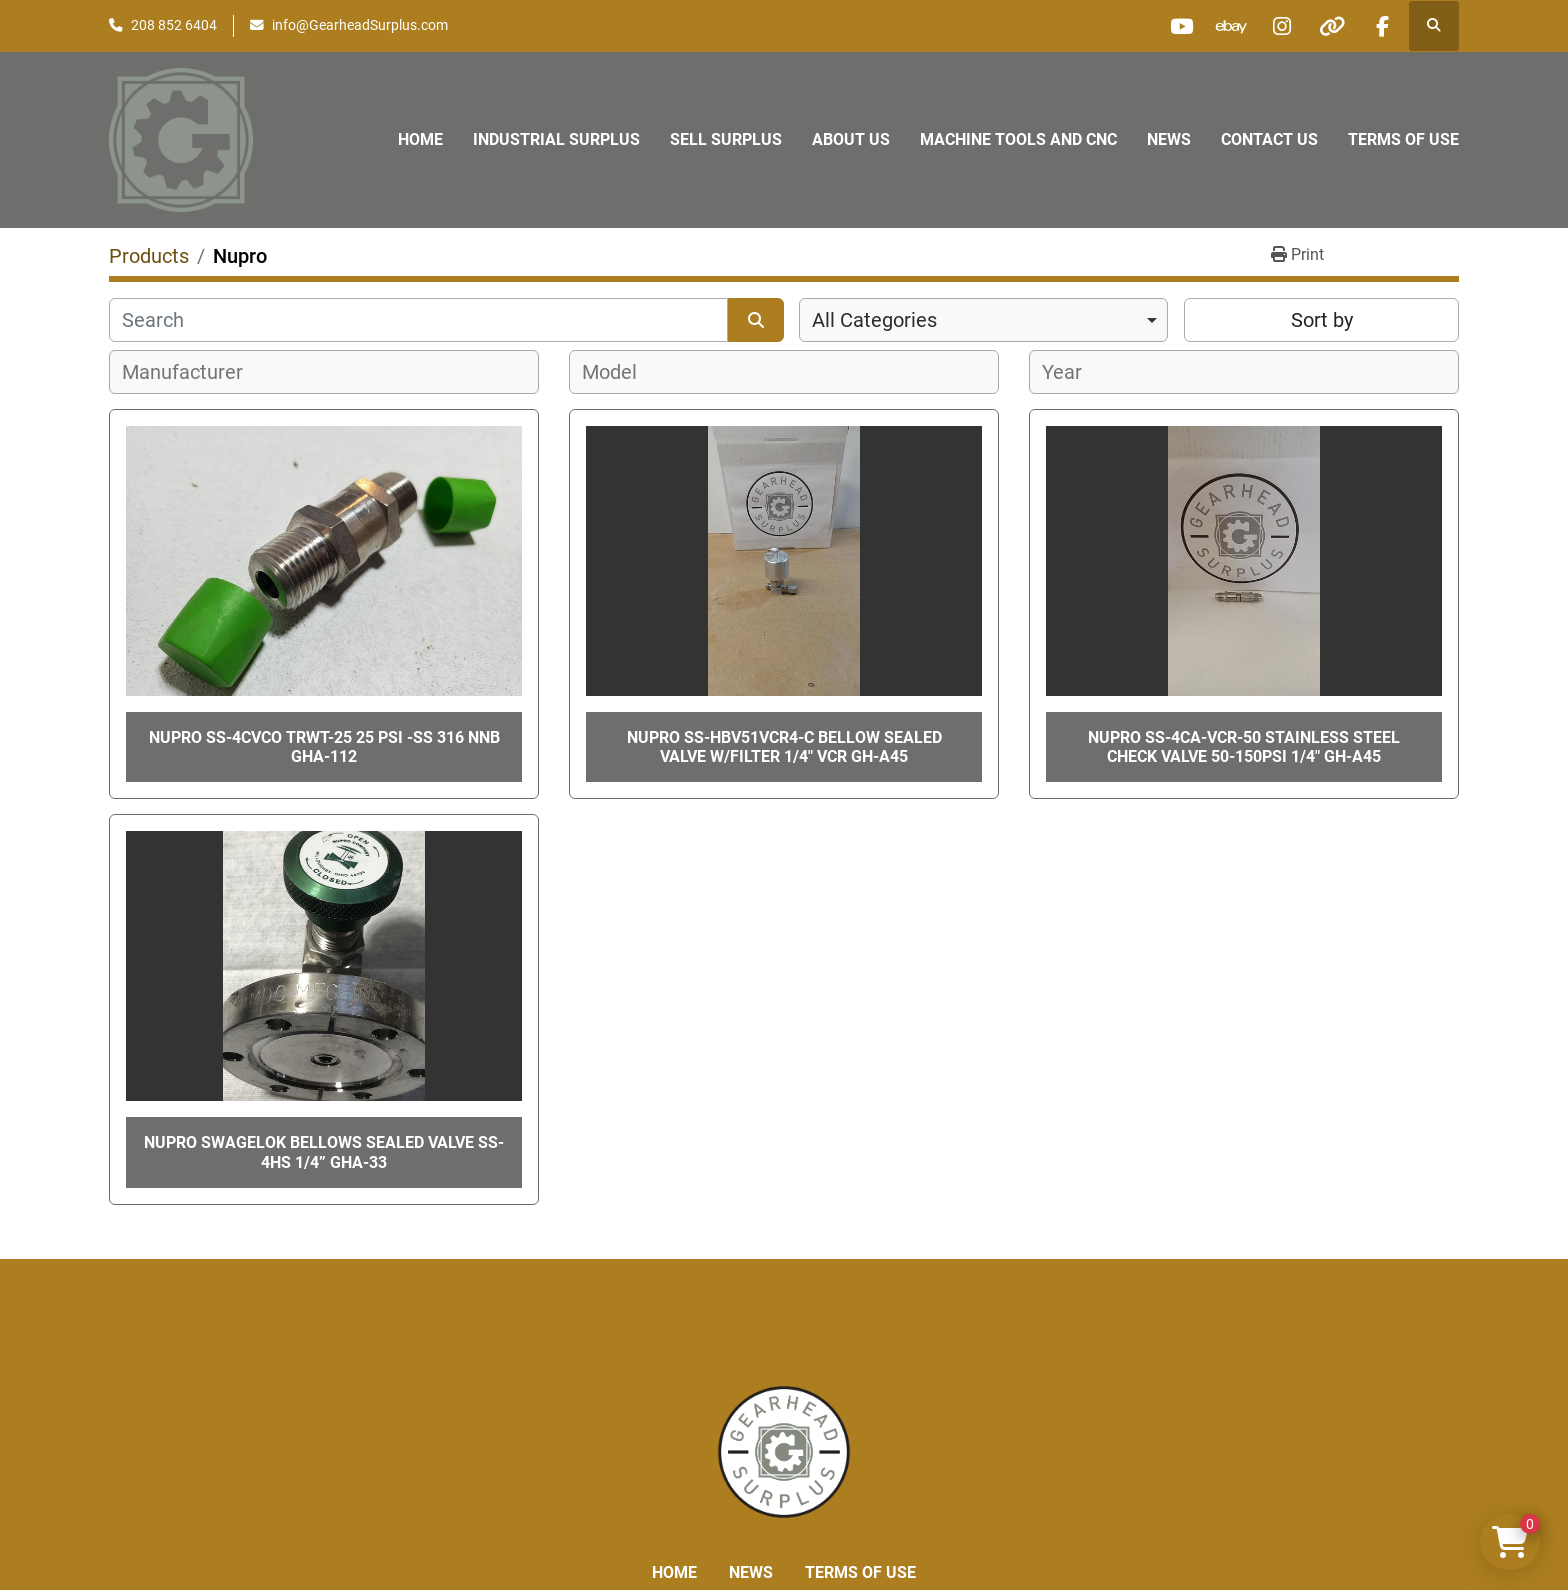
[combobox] (983, 320)
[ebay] (1229, 26)
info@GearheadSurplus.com (360, 25)
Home (420, 139)
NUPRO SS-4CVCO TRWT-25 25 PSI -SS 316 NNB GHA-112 (324, 747)
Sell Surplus (726, 139)
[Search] (418, 320)
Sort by (1322, 320)
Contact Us (1269, 139)
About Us (851, 139)
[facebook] (1382, 26)
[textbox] (193, 372)
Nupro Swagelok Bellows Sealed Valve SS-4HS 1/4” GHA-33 (324, 1152)
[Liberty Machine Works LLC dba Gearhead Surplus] (784, 1450)
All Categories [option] (874, 320)
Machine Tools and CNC (1018, 139)
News (1169, 139)
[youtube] (1178, 26)
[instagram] (1280, 26)
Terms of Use (1403, 139)
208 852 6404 (174, 25)
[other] (1331, 26)
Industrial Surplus (556, 139)
